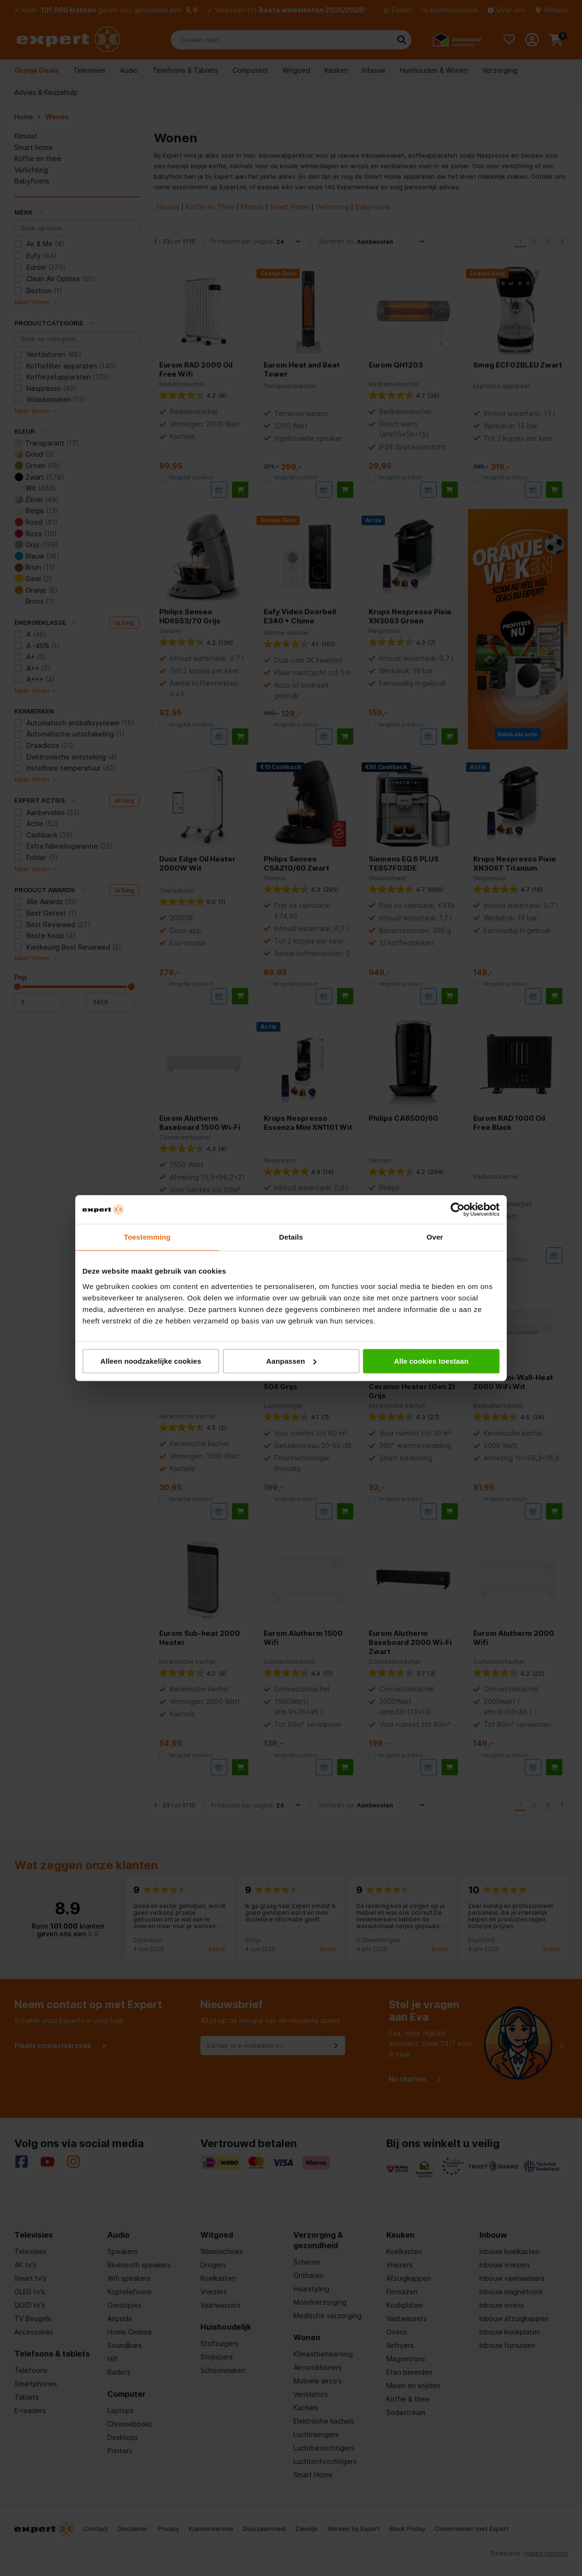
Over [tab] (435, 1237)
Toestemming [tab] (147, 1237)
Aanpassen (291, 1361)
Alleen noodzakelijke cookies (150, 1361)
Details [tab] (291, 1237)
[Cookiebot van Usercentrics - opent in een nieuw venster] (458, 1209)
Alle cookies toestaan (431, 1361)
